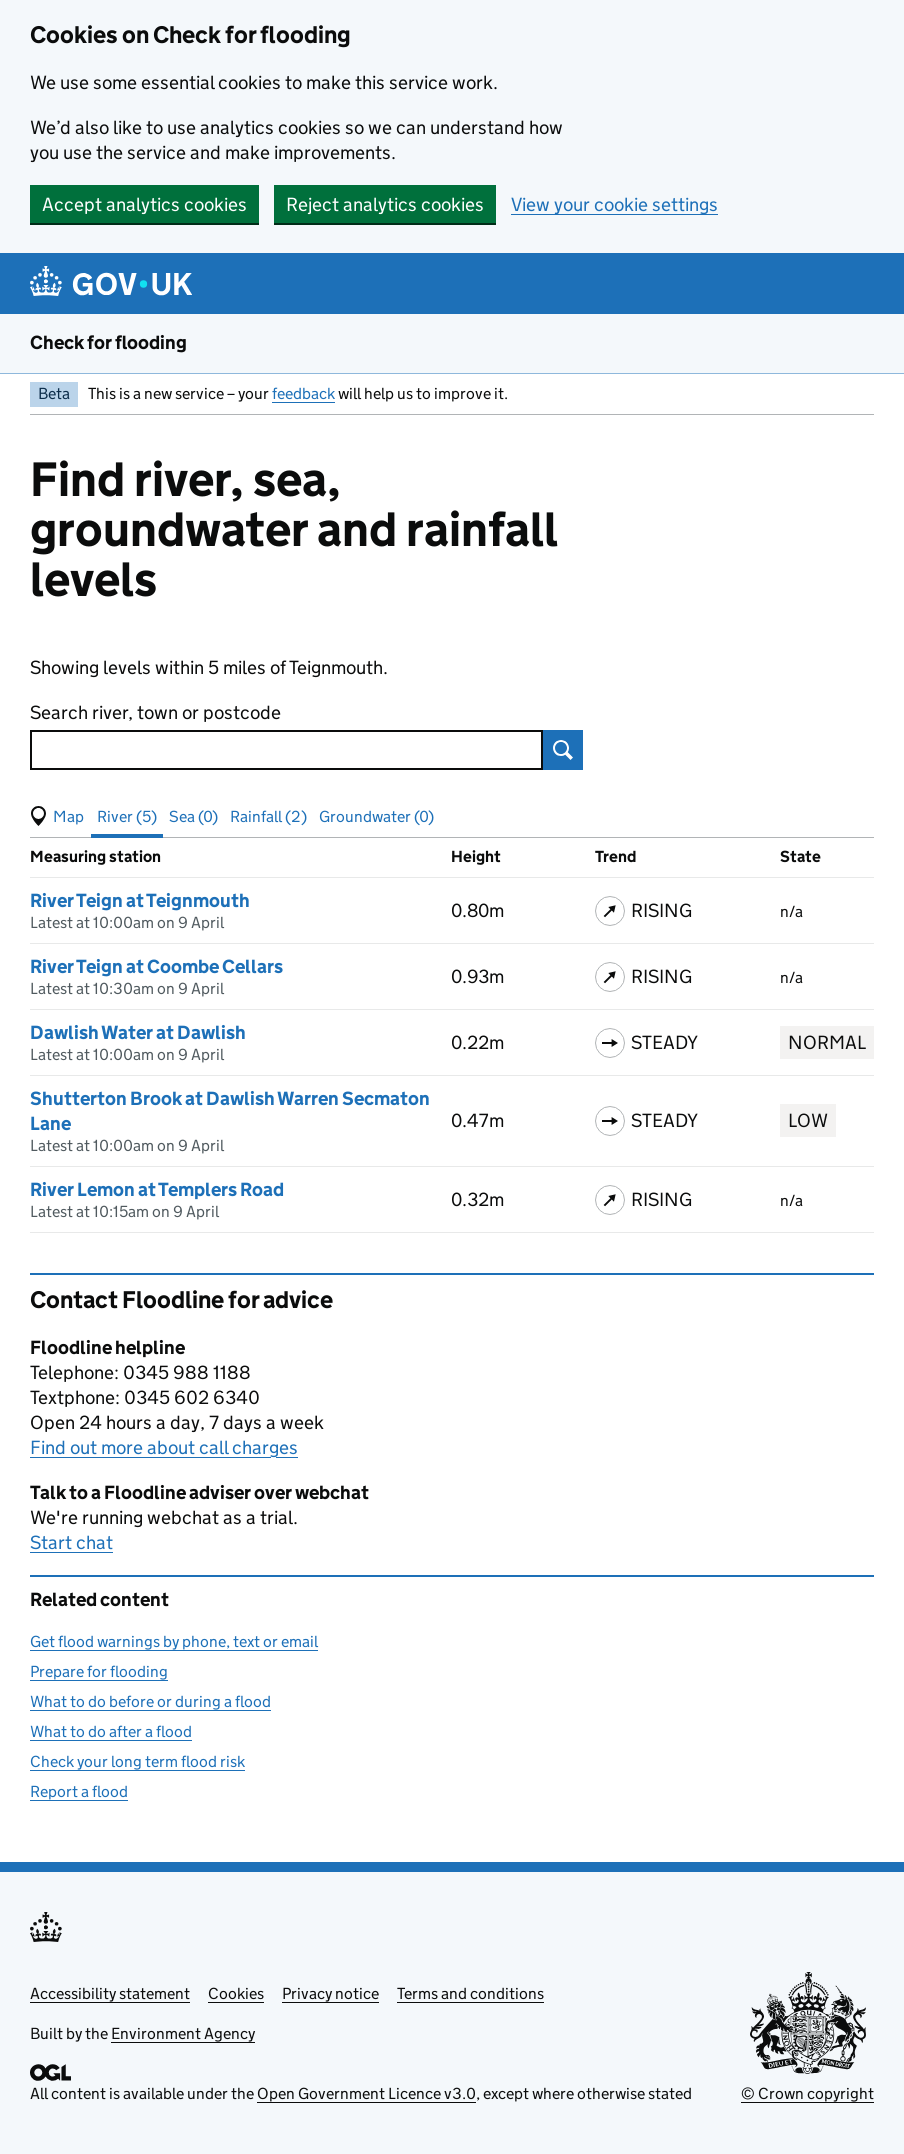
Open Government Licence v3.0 (366, 2093)
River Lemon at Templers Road (157, 1189)
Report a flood (79, 1791)
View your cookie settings (614, 204)
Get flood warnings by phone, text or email (174, 1641)
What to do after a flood (111, 1731)
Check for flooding (108, 342)
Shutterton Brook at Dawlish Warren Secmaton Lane (230, 1111)
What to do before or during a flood (150, 1701)
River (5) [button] (127, 816)
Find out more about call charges (164, 1447)
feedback (303, 393)
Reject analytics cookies (385, 204)
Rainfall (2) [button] (268, 816)
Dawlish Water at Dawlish (138, 1032)
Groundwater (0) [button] (376, 816)
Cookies (236, 1993)
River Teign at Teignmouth (140, 900)
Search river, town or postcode (155, 712)
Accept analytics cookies (144, 204)
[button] (57, 817)
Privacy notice (330, 1993)
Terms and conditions (470, 1993)
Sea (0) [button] (193, 816)
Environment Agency (183, 2033)
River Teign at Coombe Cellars (156, 966)
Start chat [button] (71, 1542)
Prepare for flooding (99, 1671)
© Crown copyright (807, 2093)
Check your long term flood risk (137, 1761)
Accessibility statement (110, 1993)
